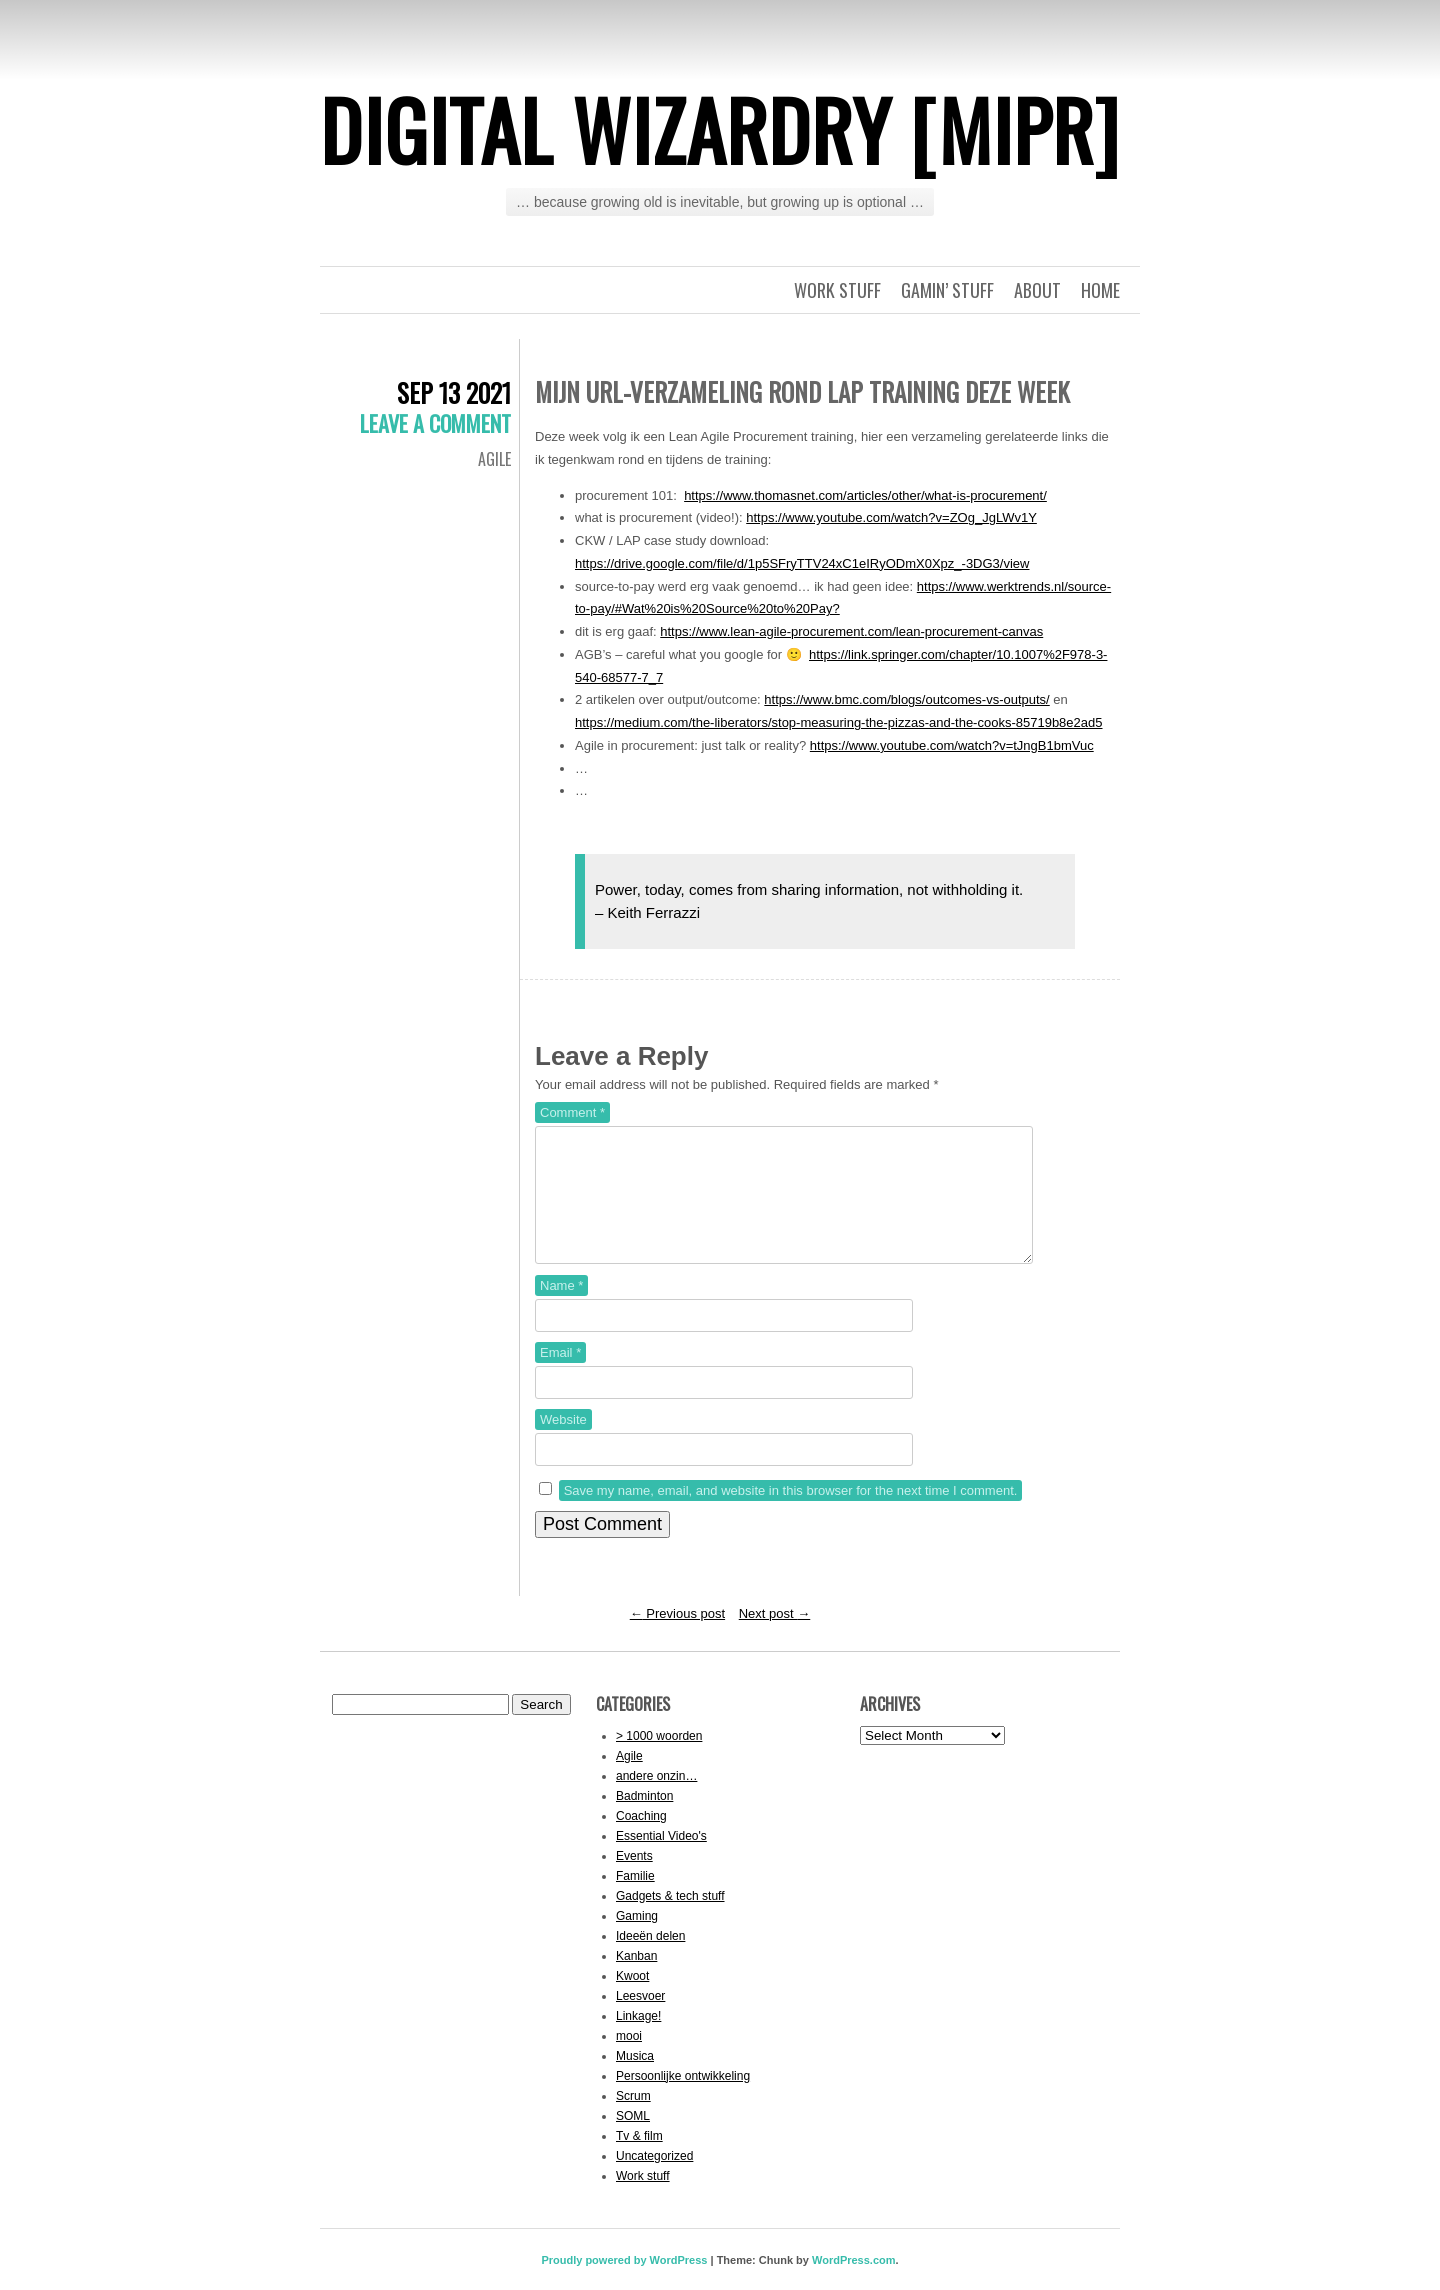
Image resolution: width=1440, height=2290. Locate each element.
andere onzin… (656, 1800)
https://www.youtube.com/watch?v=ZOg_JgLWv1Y (891, 517)
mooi (629, 2060)
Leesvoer (640, 2020)
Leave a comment (435, 423)
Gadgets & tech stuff (670, 1920)
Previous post (677, 1637)
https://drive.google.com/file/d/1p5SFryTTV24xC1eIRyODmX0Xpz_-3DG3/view (802, 563)
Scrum (633, 2120)
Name (561, 1309)
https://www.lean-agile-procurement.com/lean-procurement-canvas (851, 631)
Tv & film (639, 2160)
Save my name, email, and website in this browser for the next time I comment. (791, 1514)
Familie (635, 1900)
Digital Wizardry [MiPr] (720, 129)
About (1037, 290)
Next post (775, 1637)
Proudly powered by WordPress (624, 2284)
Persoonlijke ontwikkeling (683, 2100)
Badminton (644, 1820)
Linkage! (638, 2040)
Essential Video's (661, 1860)
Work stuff (837, 290)
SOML (633, 2140)
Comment (572, 1112)
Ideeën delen (650, 1960)
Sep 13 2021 (454, 392)
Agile (494, 459)
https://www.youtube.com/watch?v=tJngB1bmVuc (952, 745)
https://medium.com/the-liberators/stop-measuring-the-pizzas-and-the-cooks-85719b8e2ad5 (839, 722)
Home (1100, 290)
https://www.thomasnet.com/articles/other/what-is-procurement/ (865, 495)
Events (634, 1880)
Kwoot (632, 2000)
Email (560, 1376)
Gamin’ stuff (947, 290)
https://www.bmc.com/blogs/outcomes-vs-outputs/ (906, 699)
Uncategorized (654, 2180)
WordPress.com (854, 2284)
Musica (635, 2080)
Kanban (636, 1980)
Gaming (637, 1940)
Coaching (641, 1840)
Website (563, 1443)
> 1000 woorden (659, 1760)
